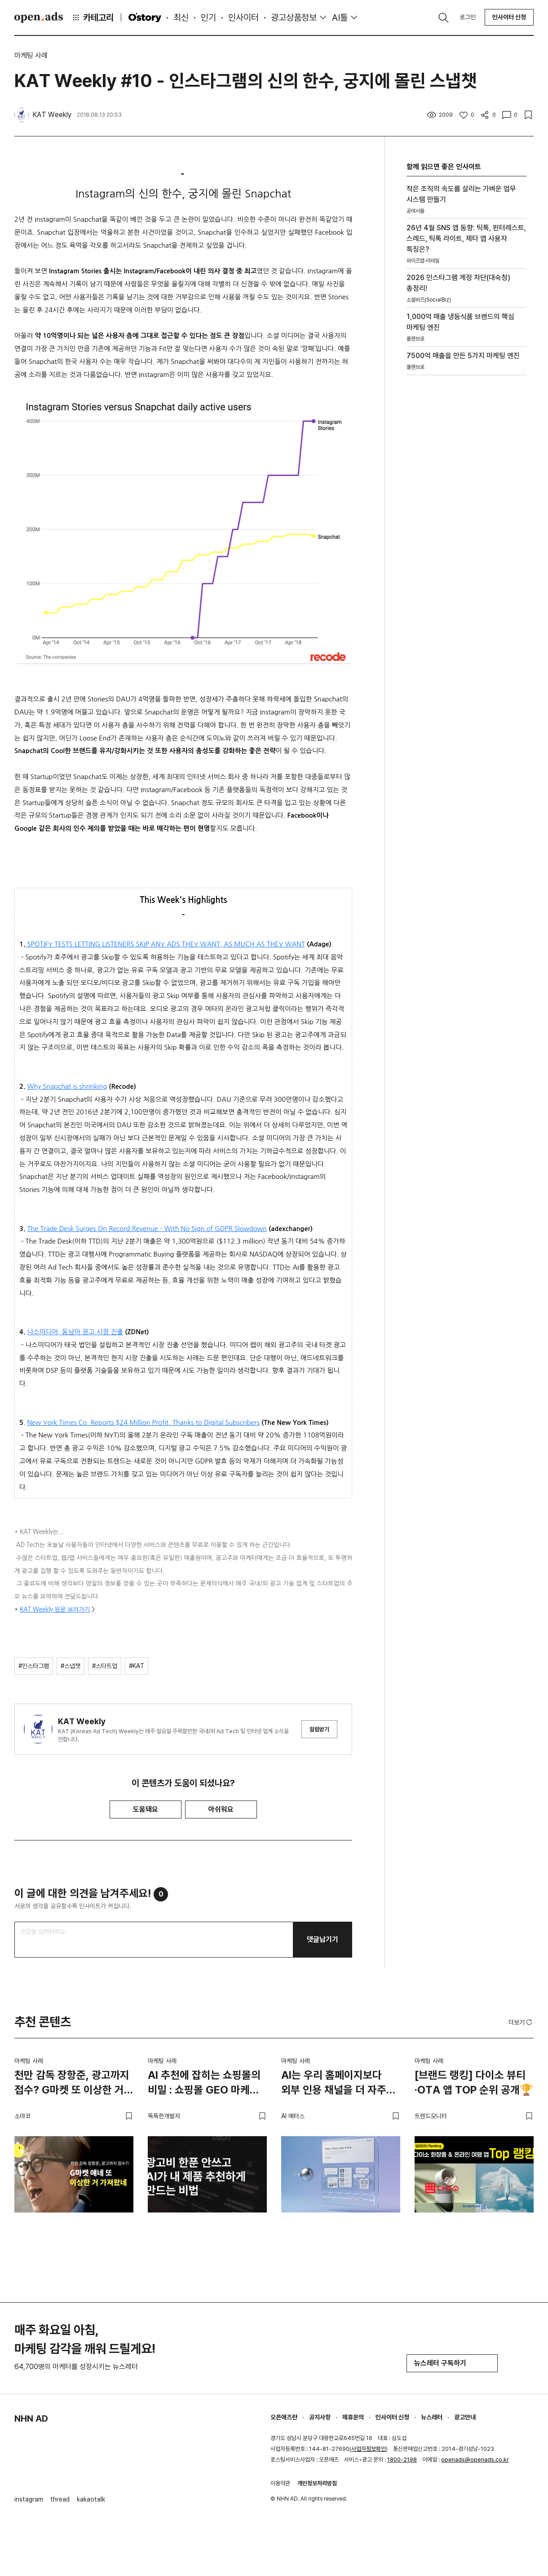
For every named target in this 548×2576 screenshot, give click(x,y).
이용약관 (280, 2483)
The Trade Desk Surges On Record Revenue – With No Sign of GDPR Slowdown (146, 1228)
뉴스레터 (431, 2417)
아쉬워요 (221, 1809)
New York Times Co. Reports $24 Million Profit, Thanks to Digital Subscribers (143, 1422)
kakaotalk (91, 2499)
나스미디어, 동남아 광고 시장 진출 (75, 1331)
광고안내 (465, 2417)
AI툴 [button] (340, 17)
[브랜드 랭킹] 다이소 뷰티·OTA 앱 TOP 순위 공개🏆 (474, 2082)
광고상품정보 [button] (294, 17)
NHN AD (31, 2418)
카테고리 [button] (92, 17)
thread (60, 2499)
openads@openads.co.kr (475, 2459)
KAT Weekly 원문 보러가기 (55, 1609)
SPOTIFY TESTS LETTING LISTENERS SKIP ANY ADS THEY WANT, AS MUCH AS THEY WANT (166, 944)
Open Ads (38, 17)
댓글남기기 (322, 1939)
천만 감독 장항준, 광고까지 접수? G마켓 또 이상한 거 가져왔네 (71, 2084)
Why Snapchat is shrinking (67, 1086)
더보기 (521, 2022)
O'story (144, 17)
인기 (208, 17)
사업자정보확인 (368, 2448)
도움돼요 (145, 1809)
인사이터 (243, 17)
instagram (28, 2499)
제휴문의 (353, 2417)
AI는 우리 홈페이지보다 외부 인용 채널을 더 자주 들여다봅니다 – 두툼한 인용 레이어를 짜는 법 (339, 2084)
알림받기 (319, 1729)
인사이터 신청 (509, 17)
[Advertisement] (466, 506)
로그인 (468, 17)
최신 (181, 17)
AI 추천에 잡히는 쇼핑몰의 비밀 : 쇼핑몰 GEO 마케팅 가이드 (204, 2084)
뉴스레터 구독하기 (452, 2363)
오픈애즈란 (283, 2417)
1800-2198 (402, 2459)
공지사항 (320, 2417)
